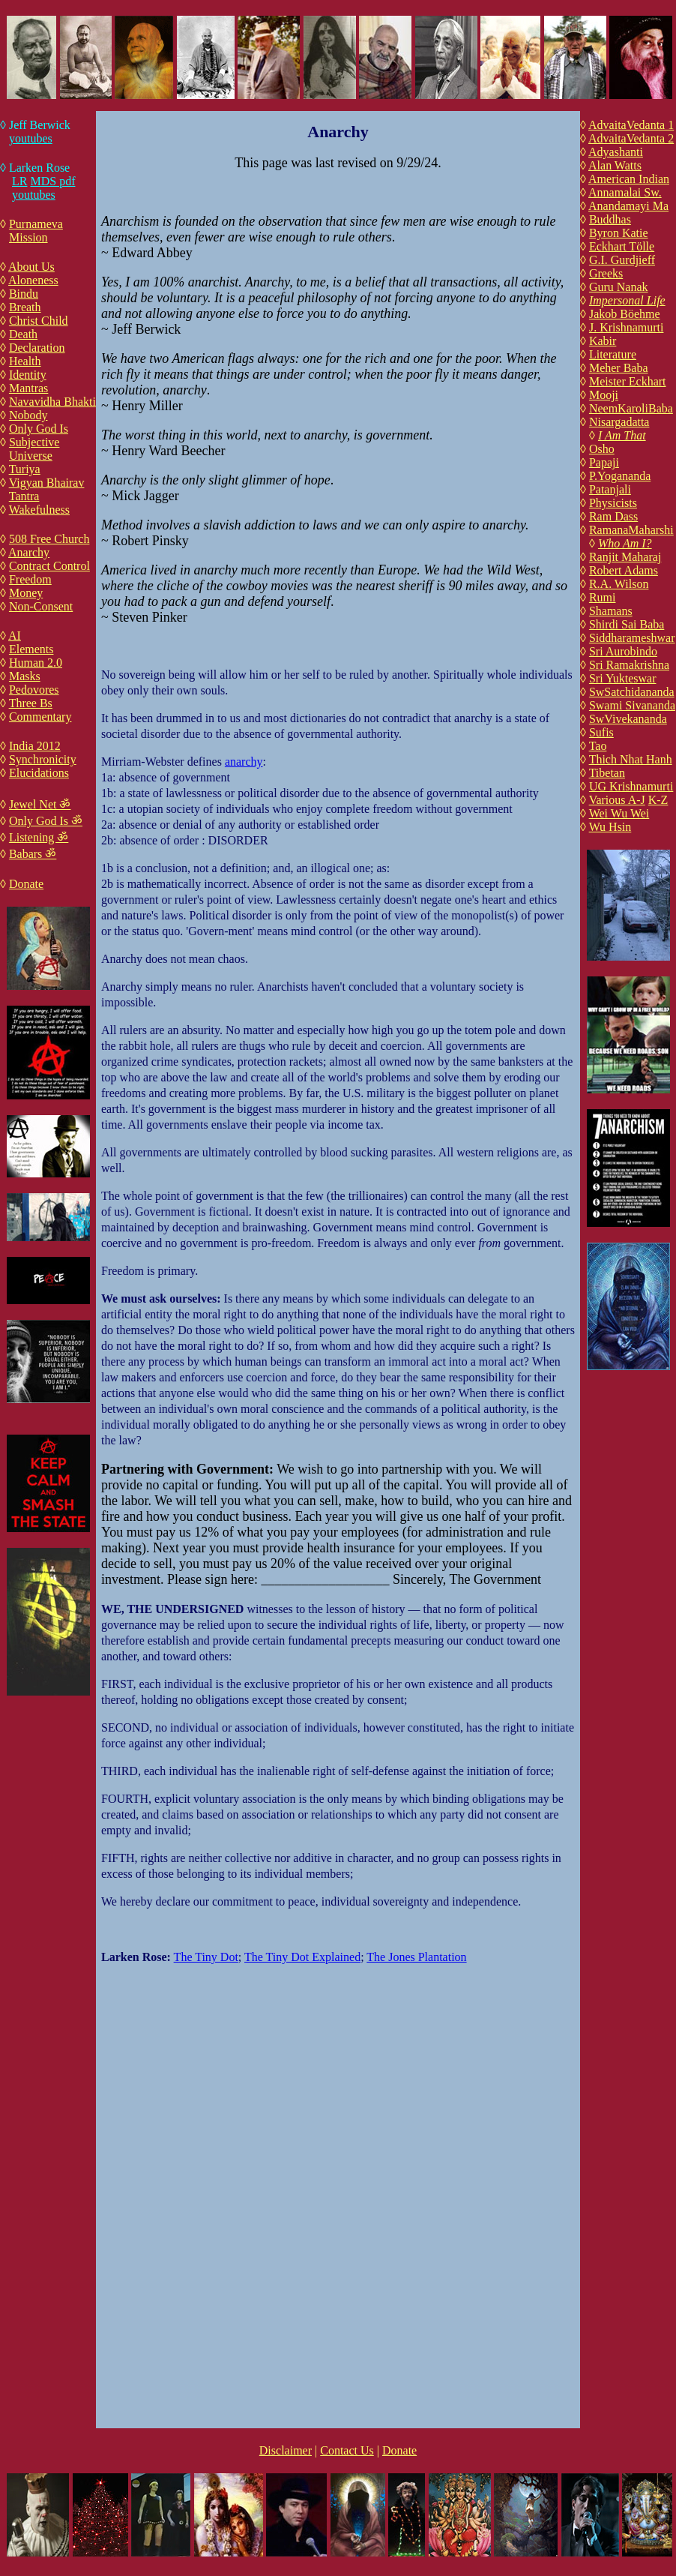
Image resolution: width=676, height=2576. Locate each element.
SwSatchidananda (632, 691)
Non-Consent (41, 606)
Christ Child (38, 320)
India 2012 (35, 745)
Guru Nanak (618, 286)
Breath (25, 307)
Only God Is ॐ (45, 820)
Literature (612, 354)
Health (25, 361)
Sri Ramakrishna (629, 664)
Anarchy (28, 552)
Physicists (613, 502)
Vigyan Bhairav (47, 482)
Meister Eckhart (627, 381)
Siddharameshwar (632, 637)
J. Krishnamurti (626, 327)
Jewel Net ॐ (40, 804)
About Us (31, 266)
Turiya (24, 469)
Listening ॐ (38, 837)
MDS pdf (52, 181)
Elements (31, 649)
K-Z (658, 799)
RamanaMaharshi (631, 529)
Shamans (611, 610)
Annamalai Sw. (625, 192)
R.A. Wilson (619, 583)
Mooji (603, 394)
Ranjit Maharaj (625, 556)
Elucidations (39, 772)
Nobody (28, 415)
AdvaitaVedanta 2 (631, 138)
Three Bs (30, 703)
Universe (30, 455)
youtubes (30, 138)
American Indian (628, 178)
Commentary (40, 716)
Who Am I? (625, 543)
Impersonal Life (627, 300)
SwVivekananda (628, 718)
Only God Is (38, 428)
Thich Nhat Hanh (630, 759)
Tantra (24, 496)
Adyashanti (615, 151)
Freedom (30, 579)
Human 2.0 (35, 662)
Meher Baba (618, 367)
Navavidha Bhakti (52, 401)
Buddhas (610, 219)
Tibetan (607, 772)
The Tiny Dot (206, 1957)
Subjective (34, 442)
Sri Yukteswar (623, 678)
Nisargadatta (619, 421)
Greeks (606, 273)
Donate (26, 883)
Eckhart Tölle (621, 246)
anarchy (244, 761)
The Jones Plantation (416, 1957)
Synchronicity (42, 759)
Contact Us (347, 2450)
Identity (27, 374)
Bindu (23, 293)
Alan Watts (615, 165)
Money (26, 592)
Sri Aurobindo (623, 651)
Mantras (28, 388)
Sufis (601, 732)
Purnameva (36, 223)
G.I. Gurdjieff (622, 259)
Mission (28, 237)
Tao (598, 745)
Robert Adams (623, 570)
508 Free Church (49, 538)
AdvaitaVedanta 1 (631, 124)
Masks (24, 676)
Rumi (602, 597)
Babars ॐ (32, 853)
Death (23, 334)
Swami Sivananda (632, 705)
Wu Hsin (610, 826)
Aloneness (33, 280)
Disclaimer (285, 2450)
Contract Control (49, 565)
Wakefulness (39, 509)
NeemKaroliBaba (631, 408)
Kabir (602, 340)
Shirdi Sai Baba (626, 624)
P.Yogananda (620, 475)
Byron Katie (618, 232)
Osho (602, 448)
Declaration (37, 347)
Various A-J (617, 799)
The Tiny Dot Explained (302, 1957)
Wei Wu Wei (619, 813)
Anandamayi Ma (628, 205)
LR (19, 181)
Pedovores (34, 689)
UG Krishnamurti (631, 786)
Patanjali (610, 489)
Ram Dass (613, 516)
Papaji (604, 462)
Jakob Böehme (624, 313)
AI (14, 635)
